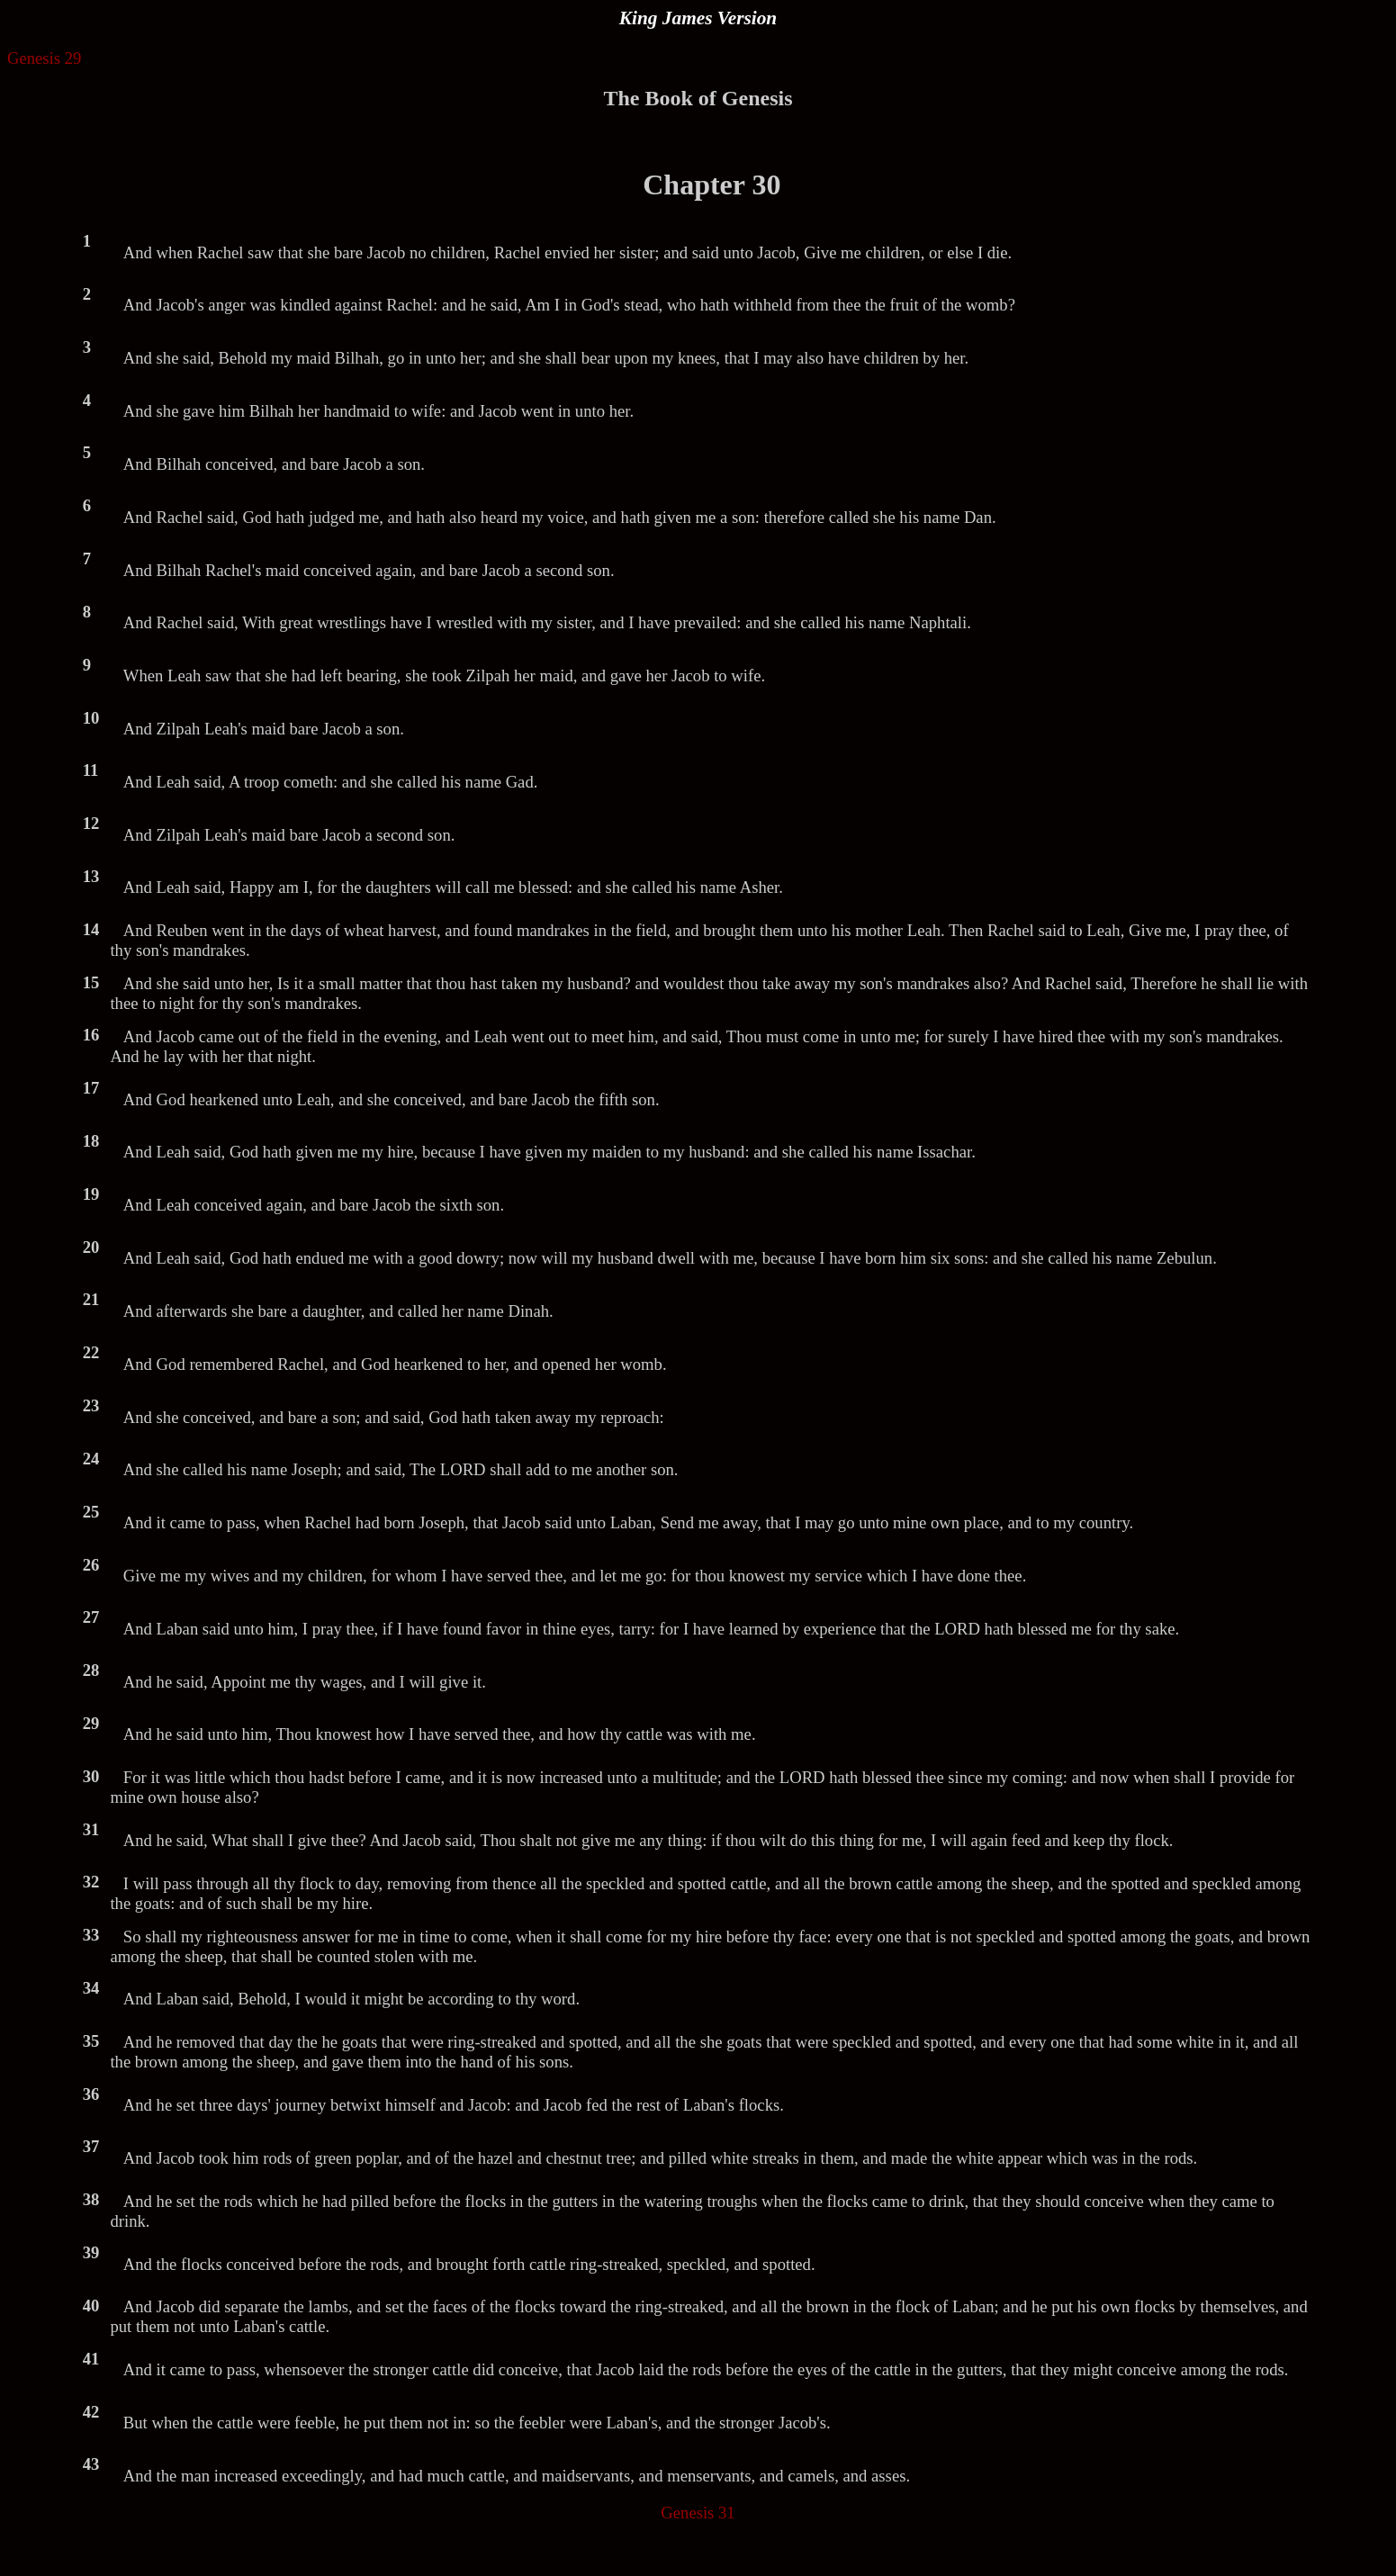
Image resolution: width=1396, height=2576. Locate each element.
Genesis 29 (44, 58)
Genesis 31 (697, 2512)
